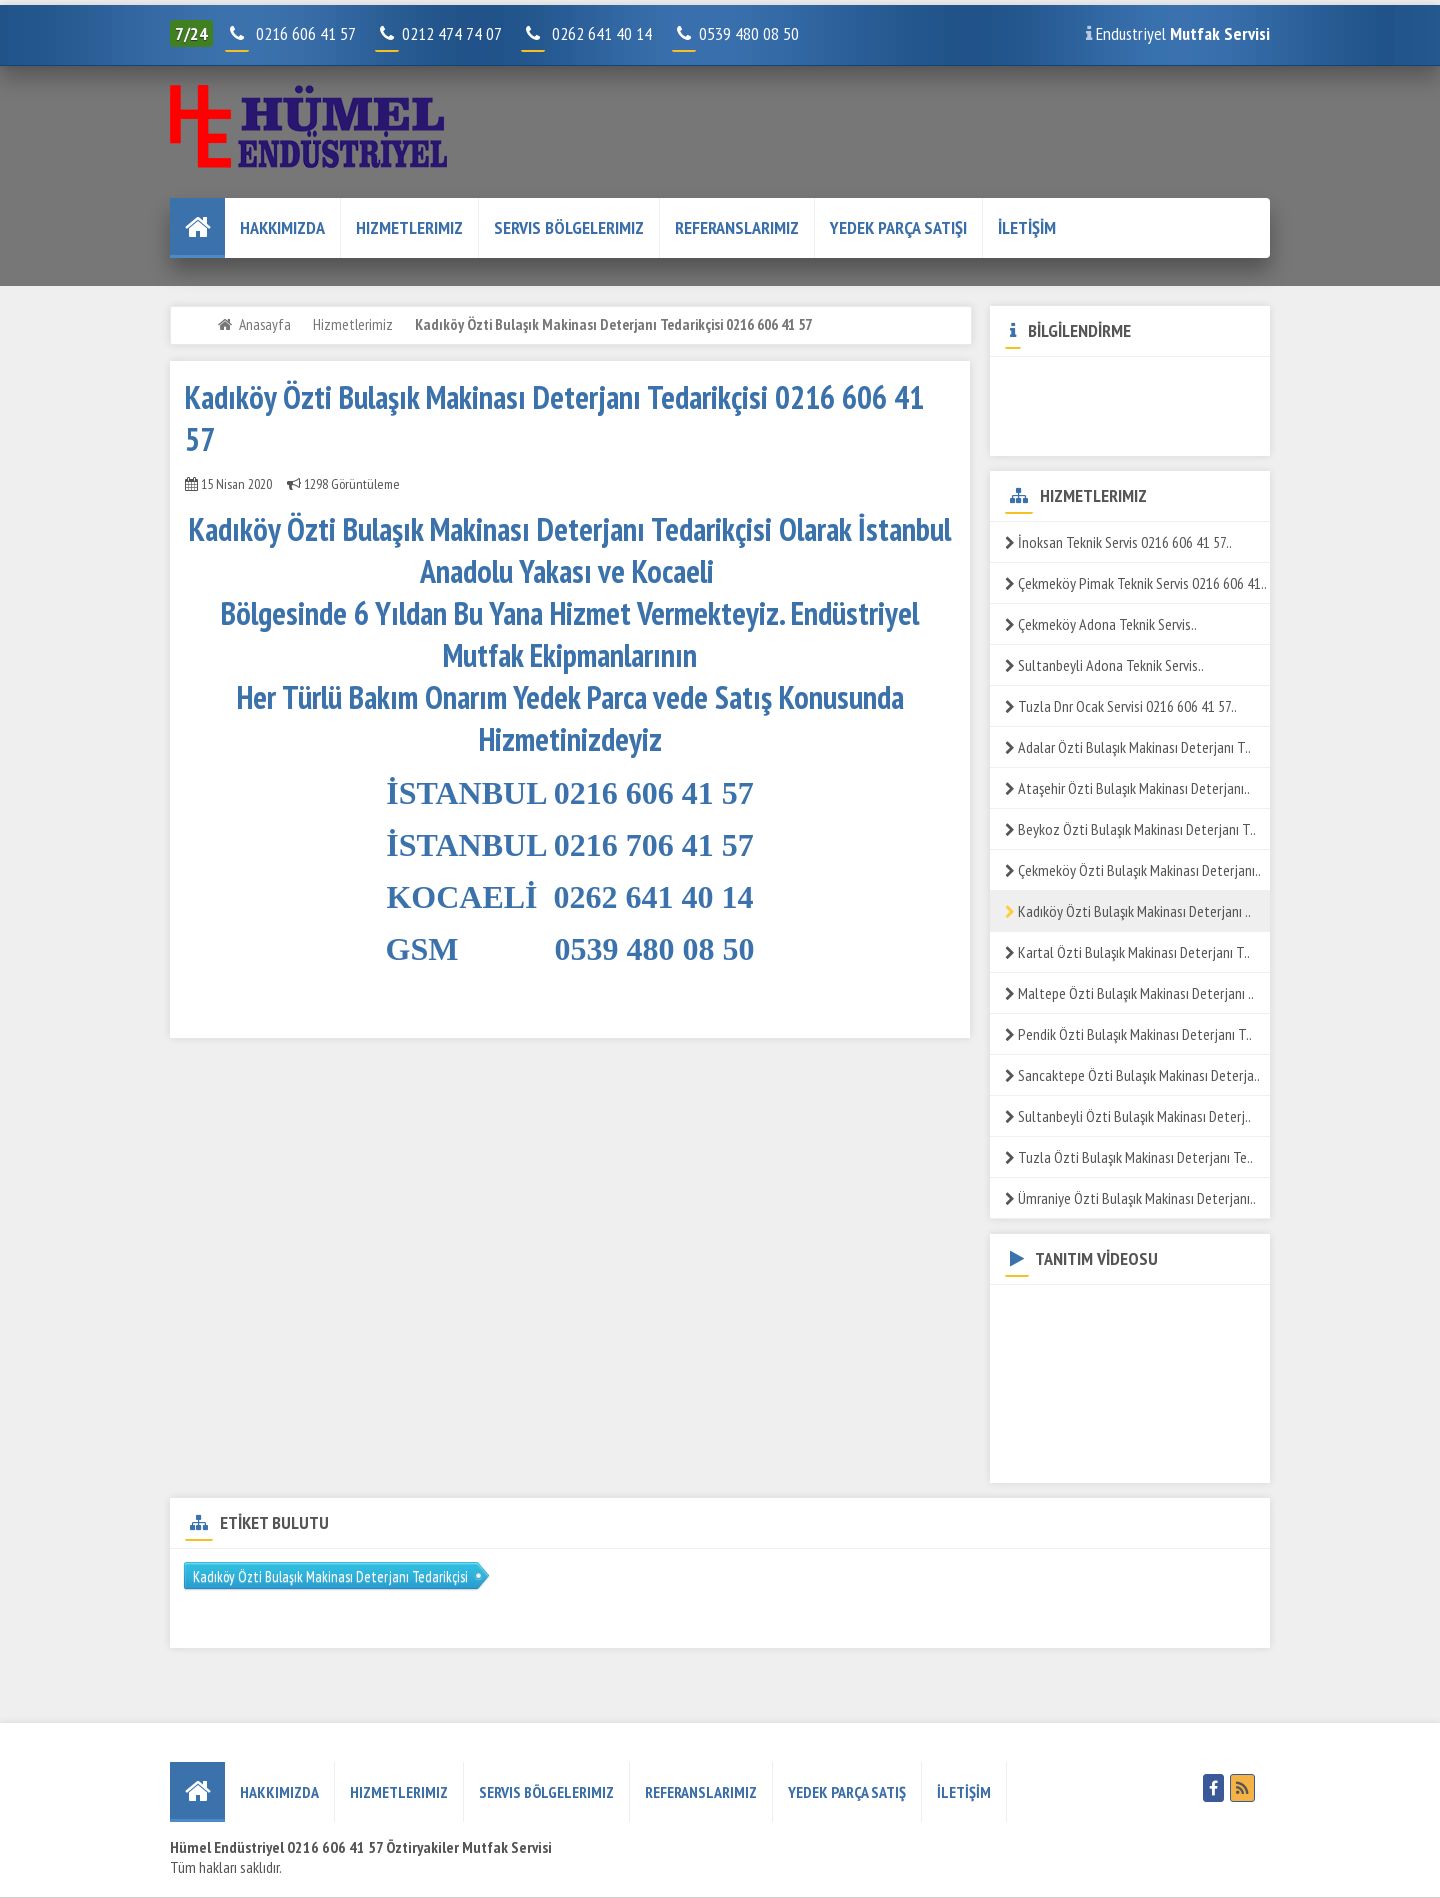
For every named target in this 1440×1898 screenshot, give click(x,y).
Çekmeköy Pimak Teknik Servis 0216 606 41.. (1136, 583)
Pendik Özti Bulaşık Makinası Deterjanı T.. (1128, 1034)
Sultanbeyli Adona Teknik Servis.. (1104, 665)
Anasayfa (265, 324)
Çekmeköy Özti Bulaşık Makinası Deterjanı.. (1133, 870)
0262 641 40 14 (610, 33)
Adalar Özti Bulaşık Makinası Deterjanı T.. (1128, 747)
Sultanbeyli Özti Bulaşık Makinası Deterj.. (1128, 1116)
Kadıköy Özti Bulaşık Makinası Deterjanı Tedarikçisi (330, 1576)
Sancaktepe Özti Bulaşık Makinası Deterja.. (1132, 1075)
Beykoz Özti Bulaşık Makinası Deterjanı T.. (1130, 829)
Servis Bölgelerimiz (569, 227)
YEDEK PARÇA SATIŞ (847, 1792)
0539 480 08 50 (737, 33)
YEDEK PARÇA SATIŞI (898, 227)
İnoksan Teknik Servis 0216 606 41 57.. (1118, 542)
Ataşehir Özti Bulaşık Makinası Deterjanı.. (1127, 788)
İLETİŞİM (1027, 227)
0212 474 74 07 (440, 33)
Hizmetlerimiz (409, 227)
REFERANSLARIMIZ (737, 227)
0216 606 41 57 (303, 33)
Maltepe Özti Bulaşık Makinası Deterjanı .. (1129, 993)
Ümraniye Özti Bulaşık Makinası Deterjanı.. (1130, 1198)
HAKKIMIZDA (282, 227)
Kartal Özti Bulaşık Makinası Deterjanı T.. (1127, 952)
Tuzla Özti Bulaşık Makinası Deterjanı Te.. (1129, 1157)
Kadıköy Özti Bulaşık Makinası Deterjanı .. (1128, 911)
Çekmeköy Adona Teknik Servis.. (1101, 624)
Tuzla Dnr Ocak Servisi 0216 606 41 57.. (1121, 706)
